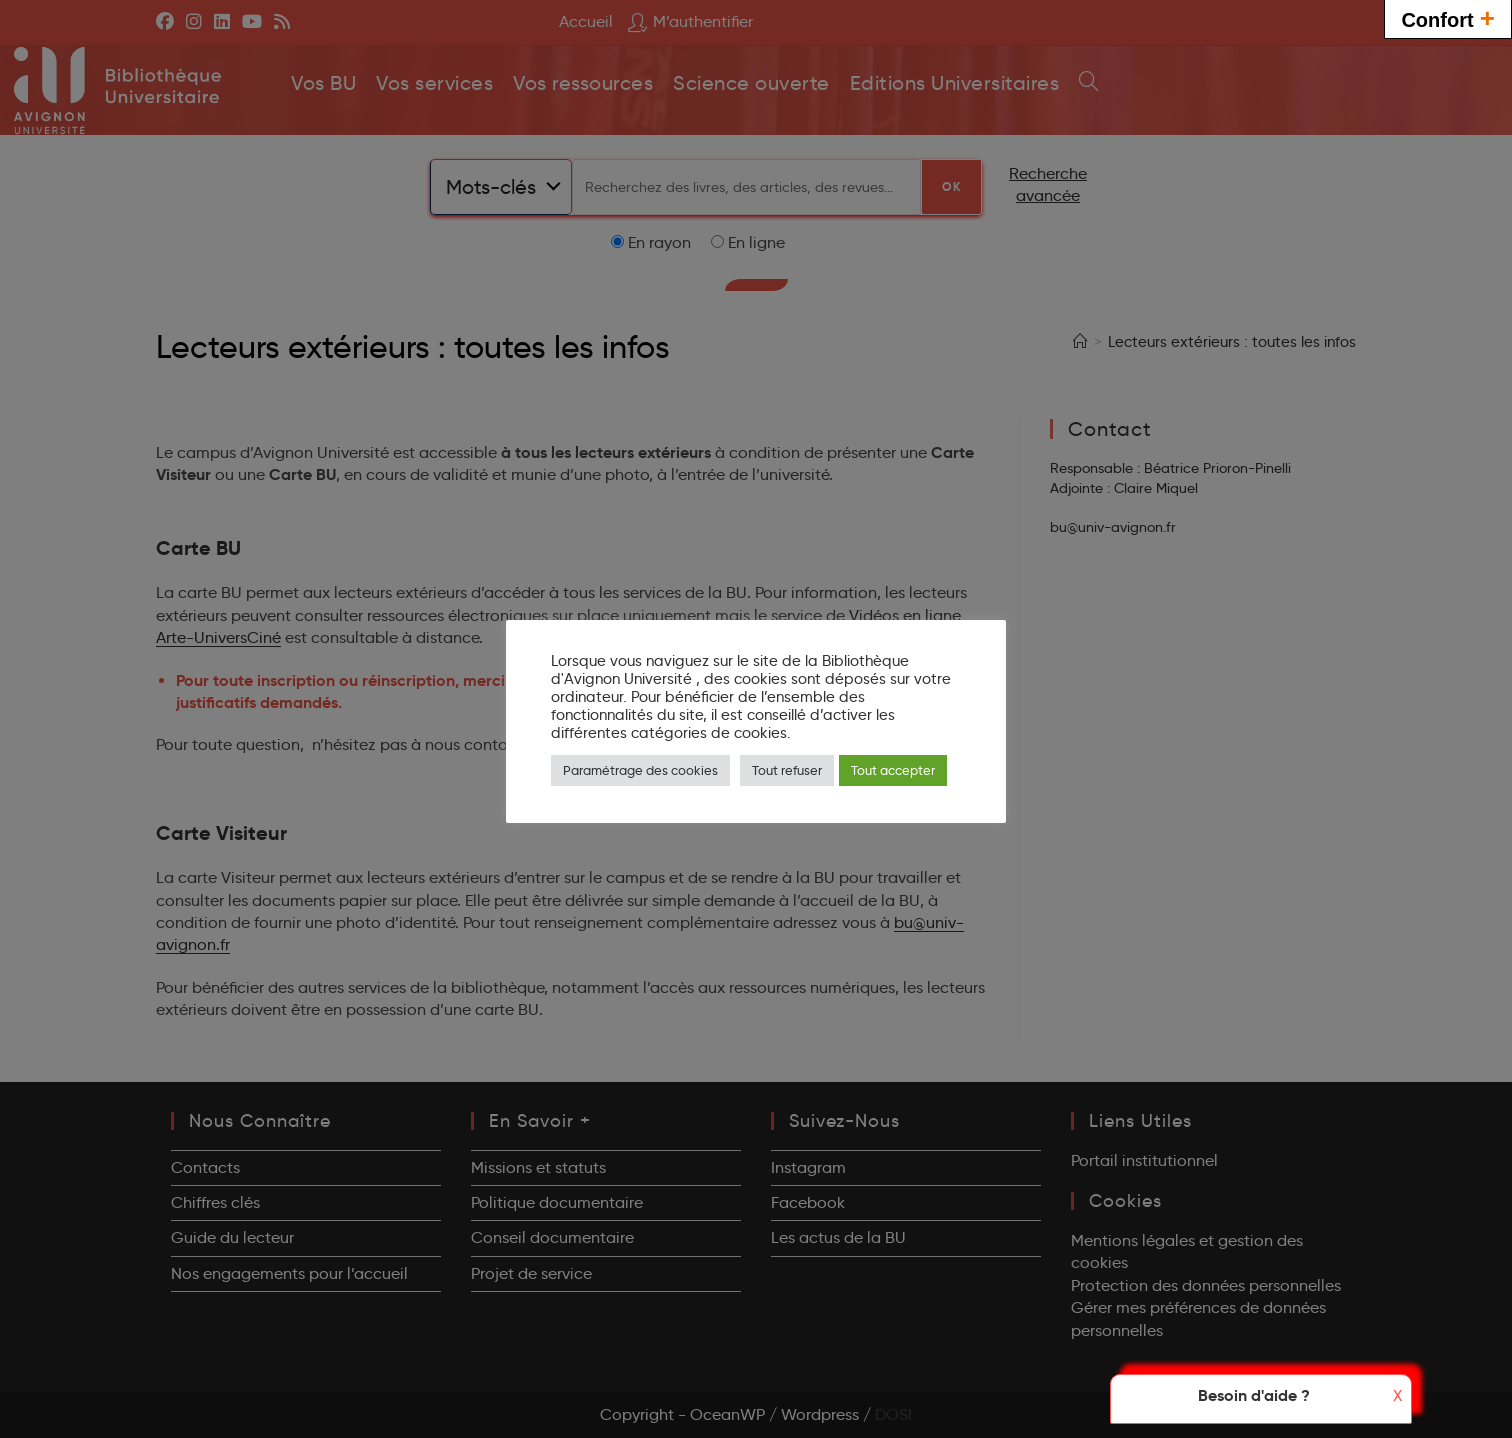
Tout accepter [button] (893, 770)
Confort (1448, 17)
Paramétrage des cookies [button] (640, 770)
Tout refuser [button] (787, 770)
